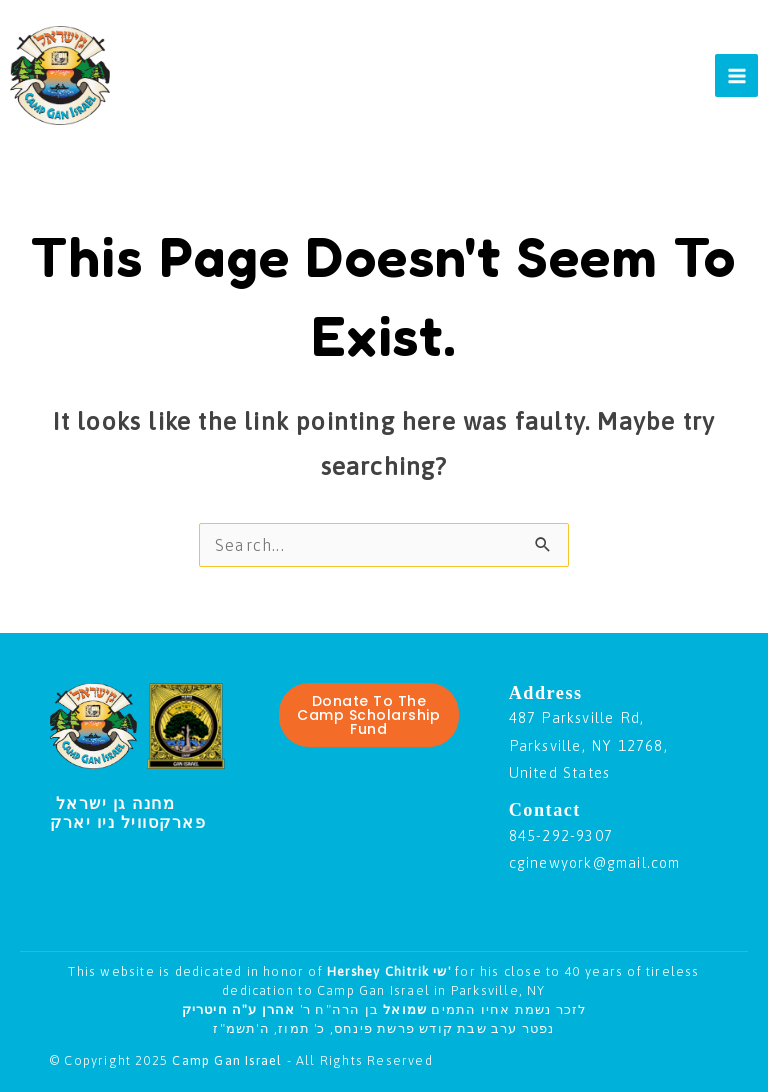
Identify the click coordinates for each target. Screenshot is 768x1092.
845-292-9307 (561, 835)
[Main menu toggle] (736, 75)
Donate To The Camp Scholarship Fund (368, 715)
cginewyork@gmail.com (595, 862)
